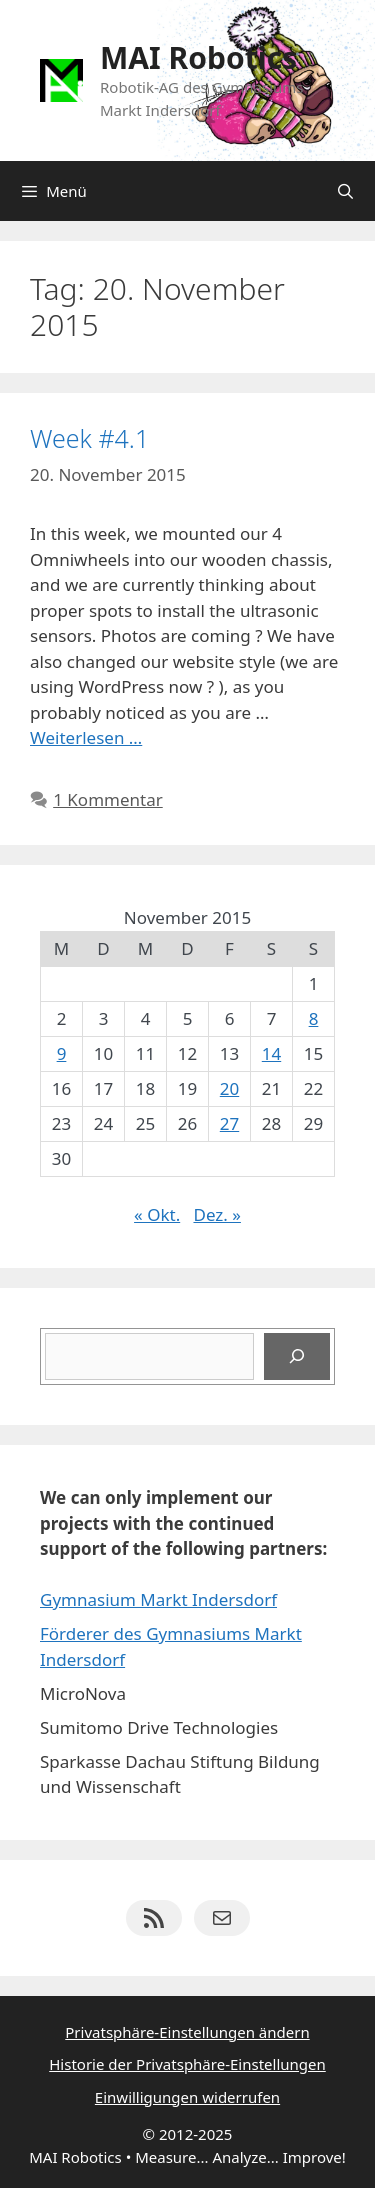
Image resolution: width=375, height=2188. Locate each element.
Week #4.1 (89, 438)
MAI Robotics (198, 57)
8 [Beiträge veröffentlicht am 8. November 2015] (314, 1018)
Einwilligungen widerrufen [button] (187, 2097)
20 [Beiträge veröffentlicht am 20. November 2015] (229, 1088)
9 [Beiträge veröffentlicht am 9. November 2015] (62, 1053)
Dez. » (216, 1214)
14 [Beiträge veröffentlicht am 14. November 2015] (271, 1053)
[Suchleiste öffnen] (345, 191)
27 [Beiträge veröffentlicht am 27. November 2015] (229, 1123)
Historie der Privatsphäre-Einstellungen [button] (187, 2064)
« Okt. (157, 1214)
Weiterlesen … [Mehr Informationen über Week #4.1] (86, 737)
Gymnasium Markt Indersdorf (158, 1599)
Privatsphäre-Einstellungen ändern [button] (187, 2032)
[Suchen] (297, 1357)
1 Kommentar (108, 799)
